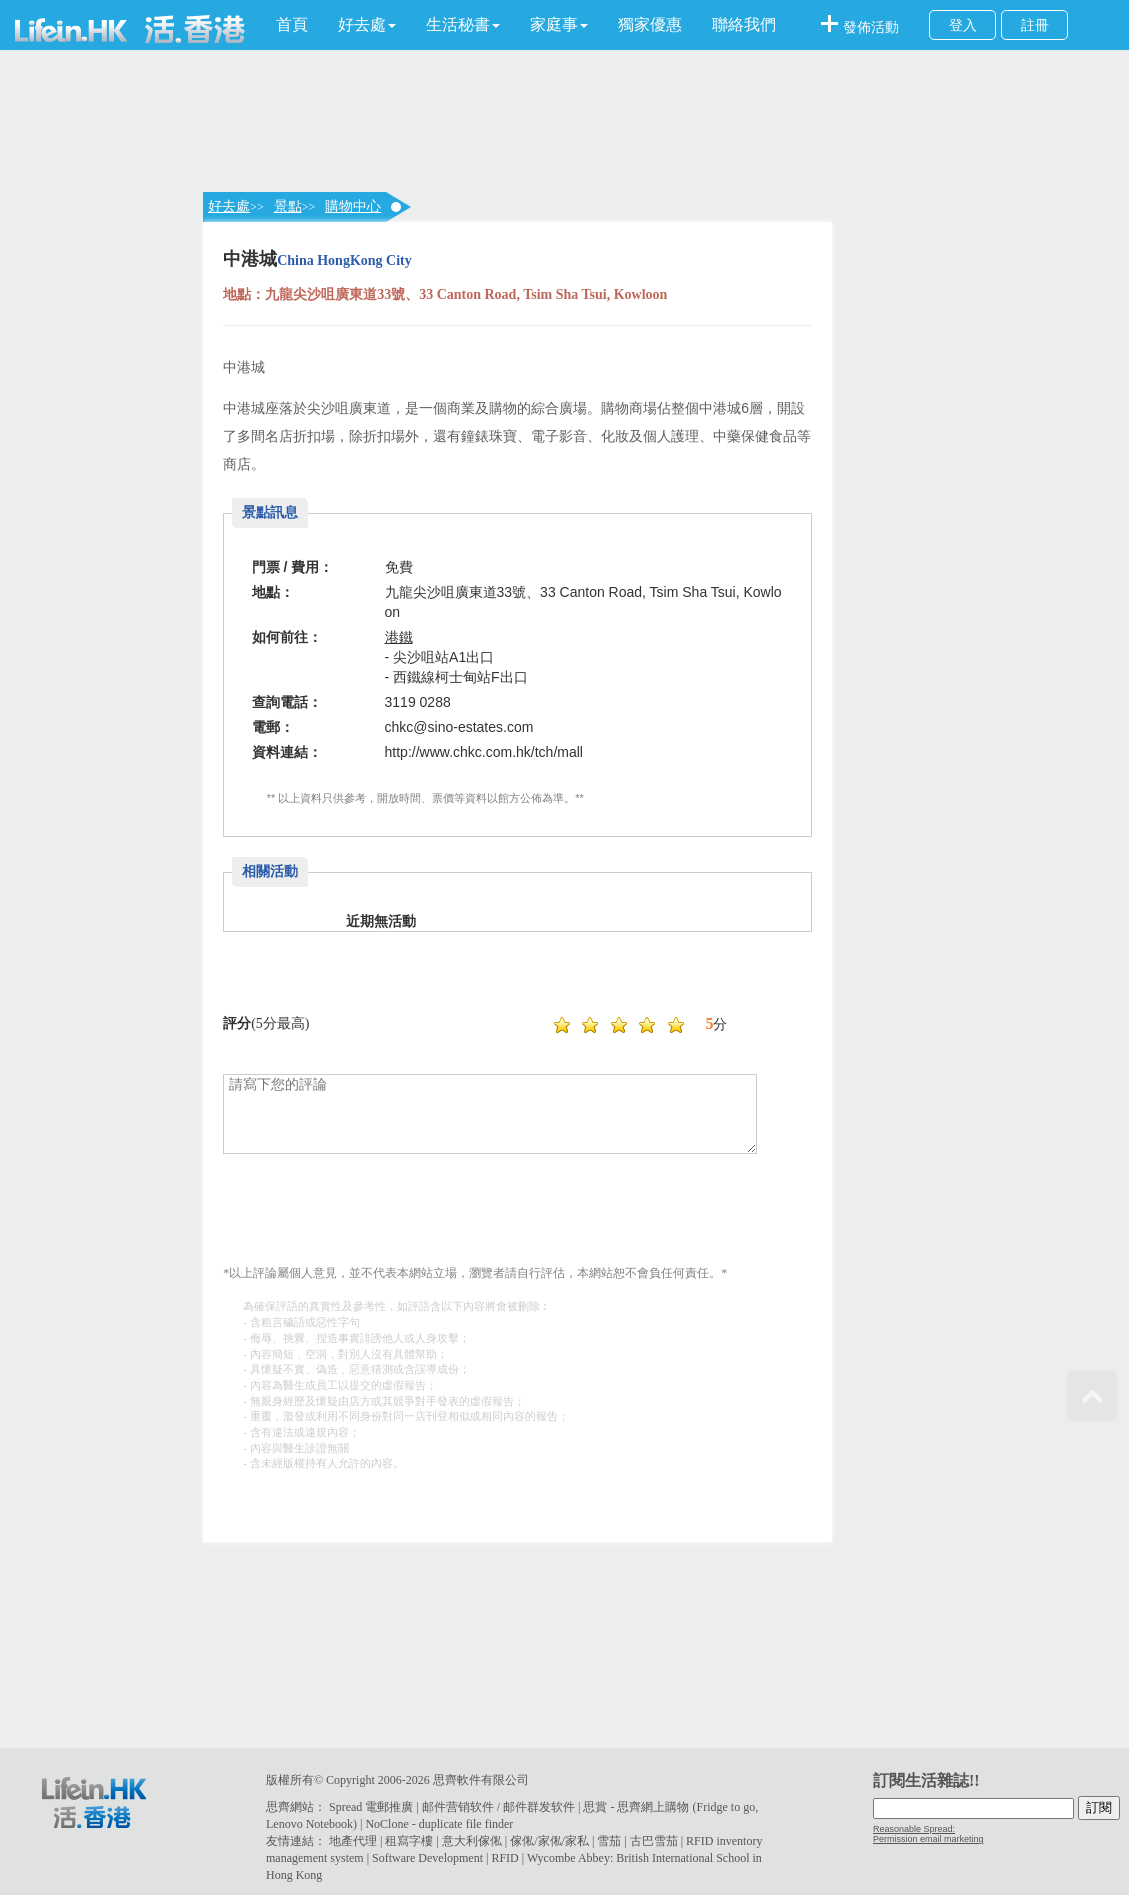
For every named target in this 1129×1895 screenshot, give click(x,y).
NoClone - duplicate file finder (439, 1824)
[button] (367, 25)
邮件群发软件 (539, 1807)
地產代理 (353, 1841)
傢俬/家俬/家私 (549, 1841)
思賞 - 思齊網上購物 (636, 1807)
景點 (288, 206)
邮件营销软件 (458, 1807)
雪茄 (609, 1841)
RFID (504, 1858)
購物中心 (353, 206)
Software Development (427, 1858)
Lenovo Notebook (309, 1824)
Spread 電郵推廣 (371, 1807)
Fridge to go (725, 1807)
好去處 (229, 206)
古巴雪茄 (654, 1841)
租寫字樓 (409, 1841)
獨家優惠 (650, 24)
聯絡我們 (744, 24)
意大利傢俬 (472, 1841)
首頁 (292, 24)
